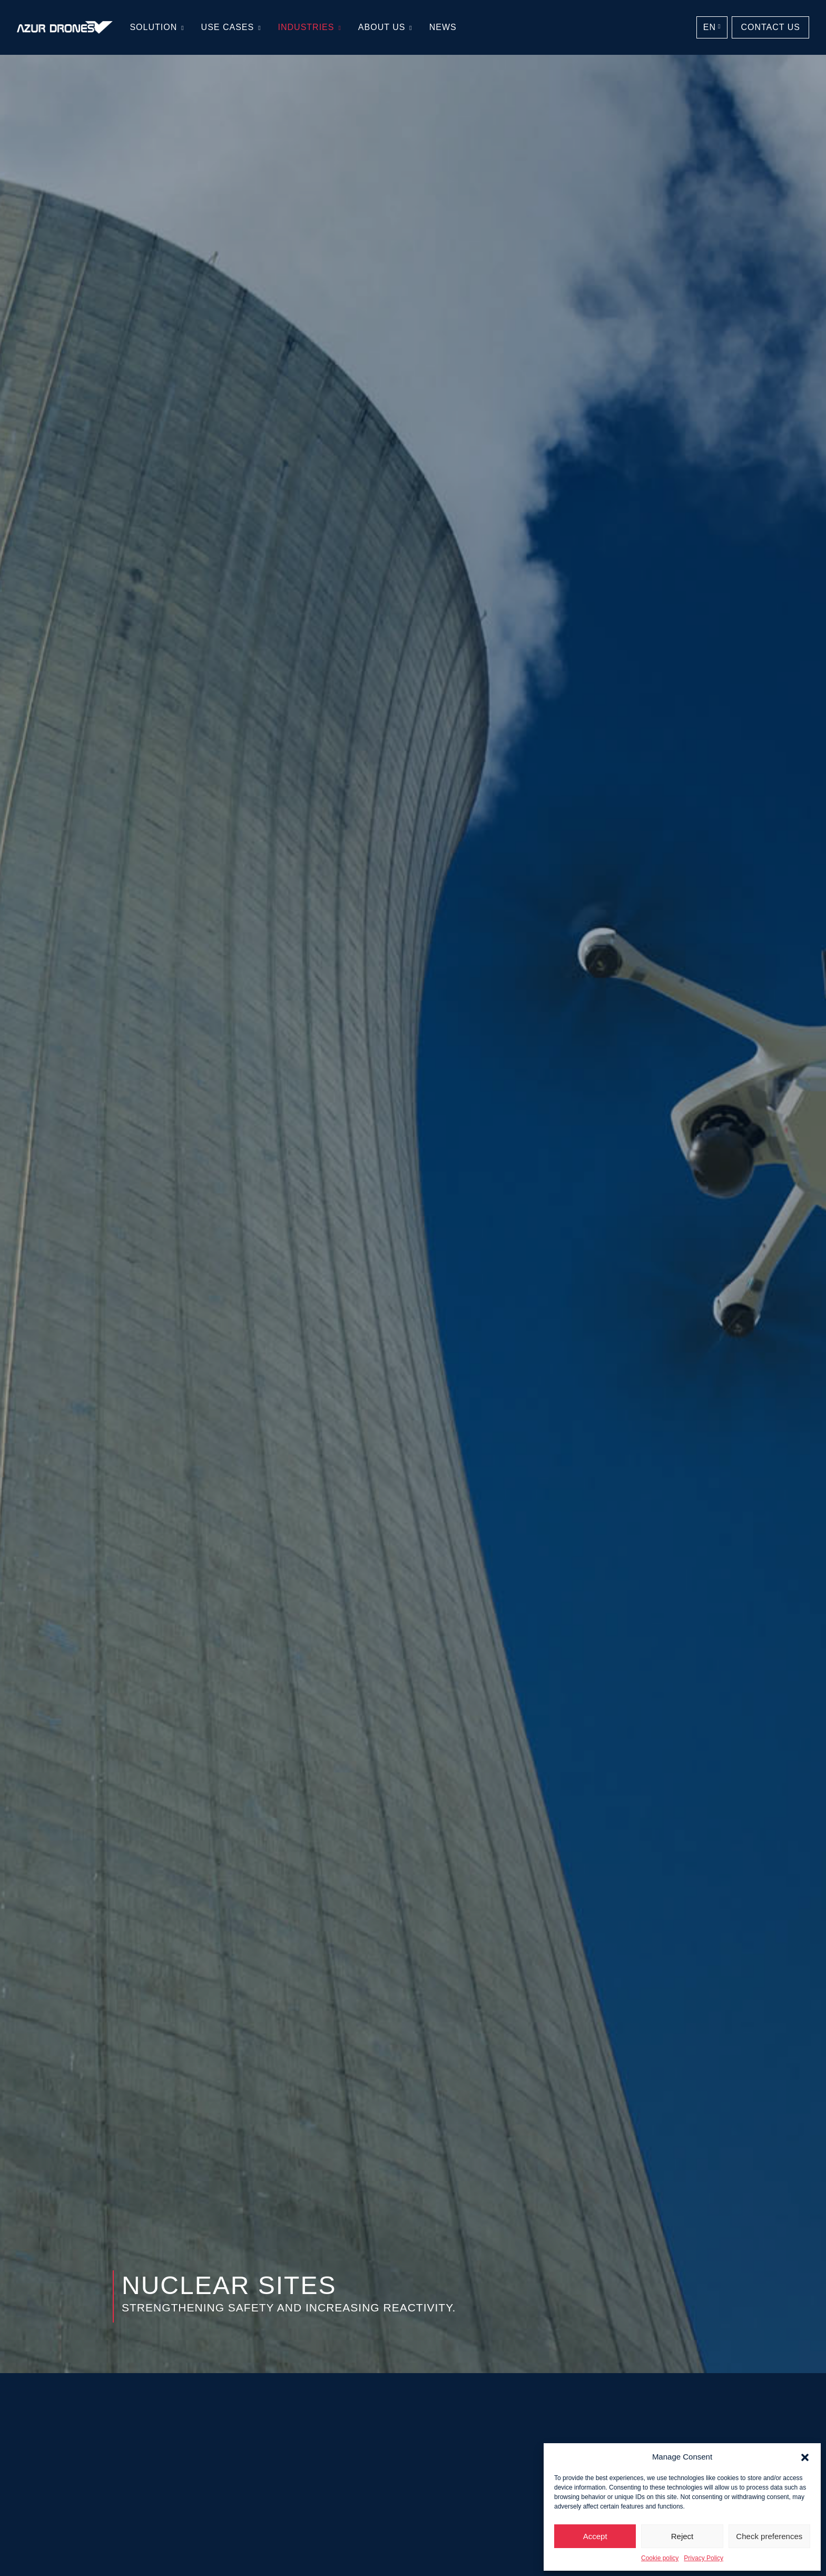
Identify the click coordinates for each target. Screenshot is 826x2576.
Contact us (770, 27)
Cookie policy (659, 2558)
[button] (805, 2457)
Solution (153, 27)
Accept (595, 2536)
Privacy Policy (703, 2558)
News (443, 27)
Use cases (227, 27)
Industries (306, 27)
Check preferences (769, 2536)
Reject (682, 2536)
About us (382, 27)
